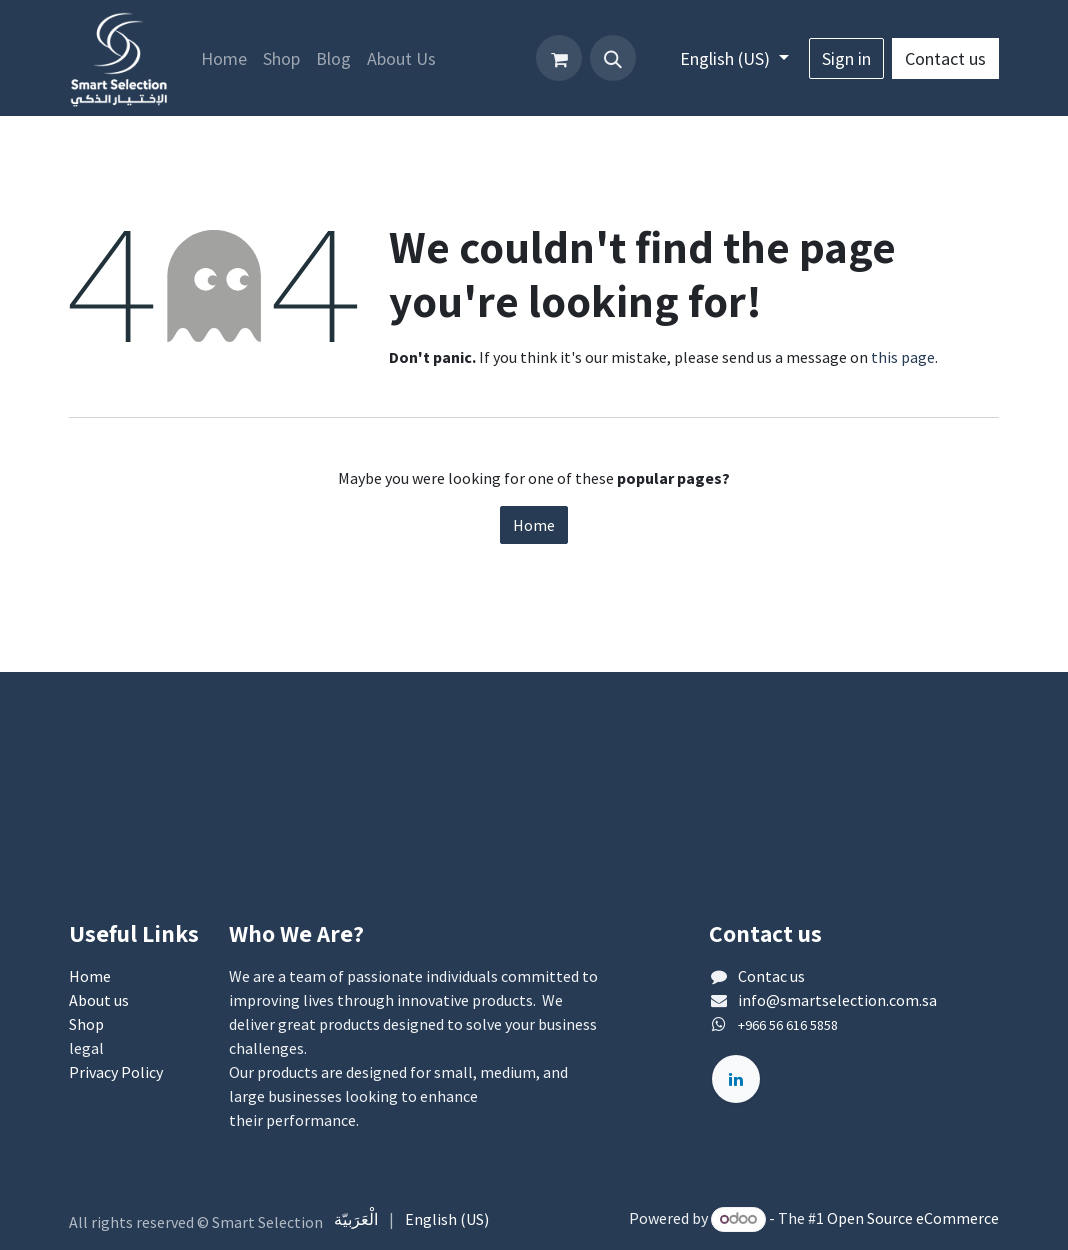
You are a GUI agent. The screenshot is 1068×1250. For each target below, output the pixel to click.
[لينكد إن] (736, 1079)
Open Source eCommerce (913, 1218)
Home (534, 525)
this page (903, 357)
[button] (613, 58)
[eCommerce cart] (559, 58)
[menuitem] (224, 58)
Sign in (846, 58)
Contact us (945, 58)
